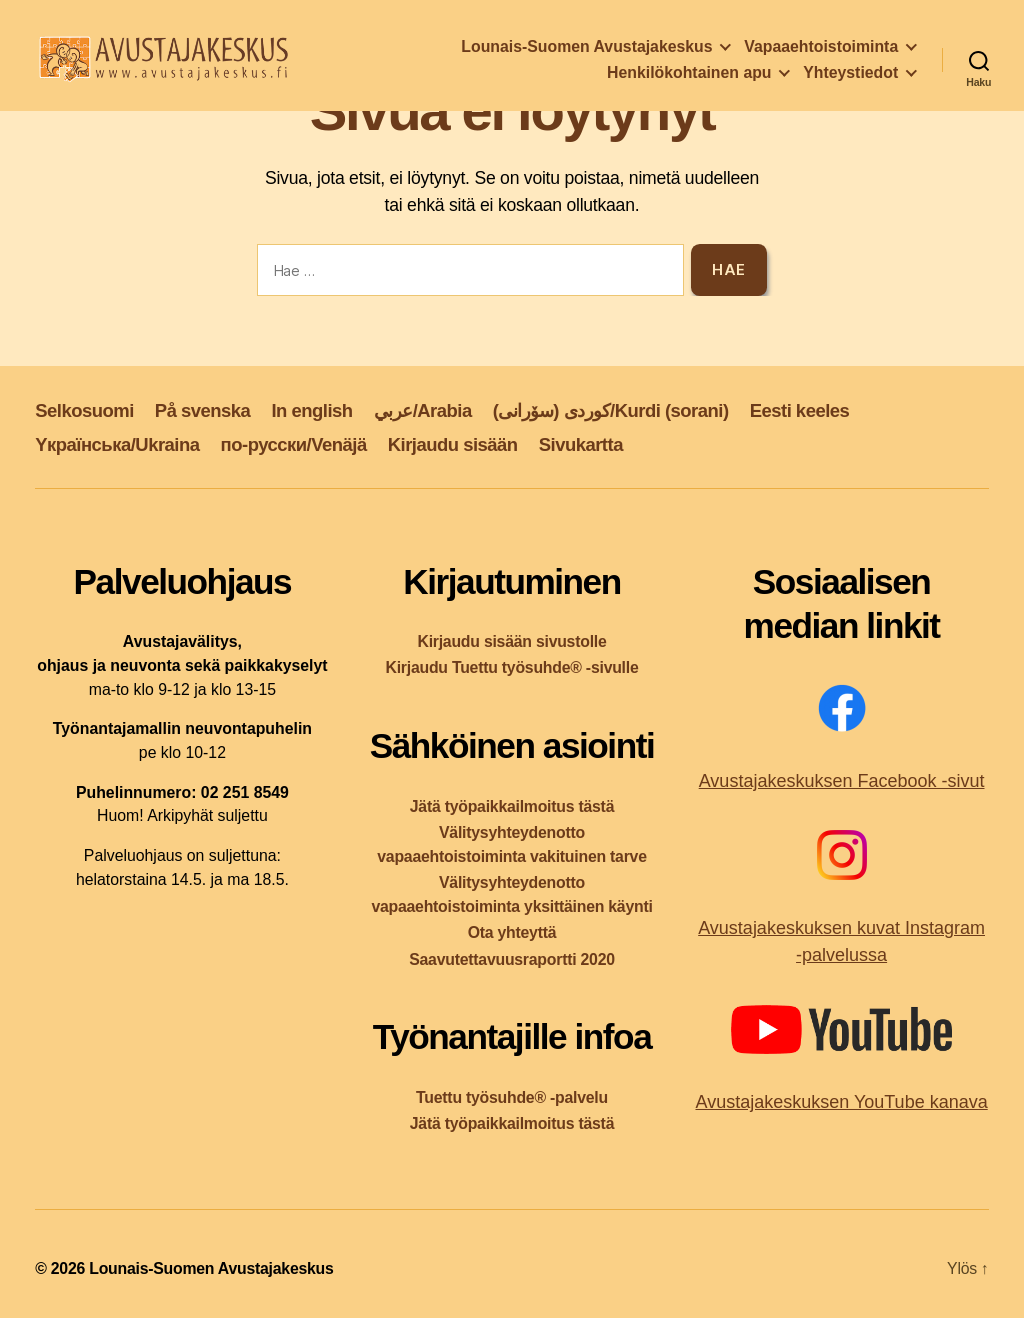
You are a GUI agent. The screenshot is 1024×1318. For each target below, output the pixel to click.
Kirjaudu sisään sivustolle (511, 641)
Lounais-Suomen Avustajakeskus (586, 49)
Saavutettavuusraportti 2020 (512, 959)
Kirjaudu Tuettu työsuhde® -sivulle (511, 667)
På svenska (203, 410)
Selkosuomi (84, 410)
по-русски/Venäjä (294, 444)
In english (311, 410)
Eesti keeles (800, 410)
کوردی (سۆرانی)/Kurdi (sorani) (611, 410)
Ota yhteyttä (512, 932)
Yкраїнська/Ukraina (117, 444)
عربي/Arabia (423, 410)
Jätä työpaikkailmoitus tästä (512, 806)
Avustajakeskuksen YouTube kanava (841, 1102)
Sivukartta (581, 444)
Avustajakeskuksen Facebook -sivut (842, 781)
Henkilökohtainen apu (689, 75)
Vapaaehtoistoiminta (821, 49)
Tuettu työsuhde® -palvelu (512, 1097)
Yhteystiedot (850, 75)
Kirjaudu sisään (453, 444)
